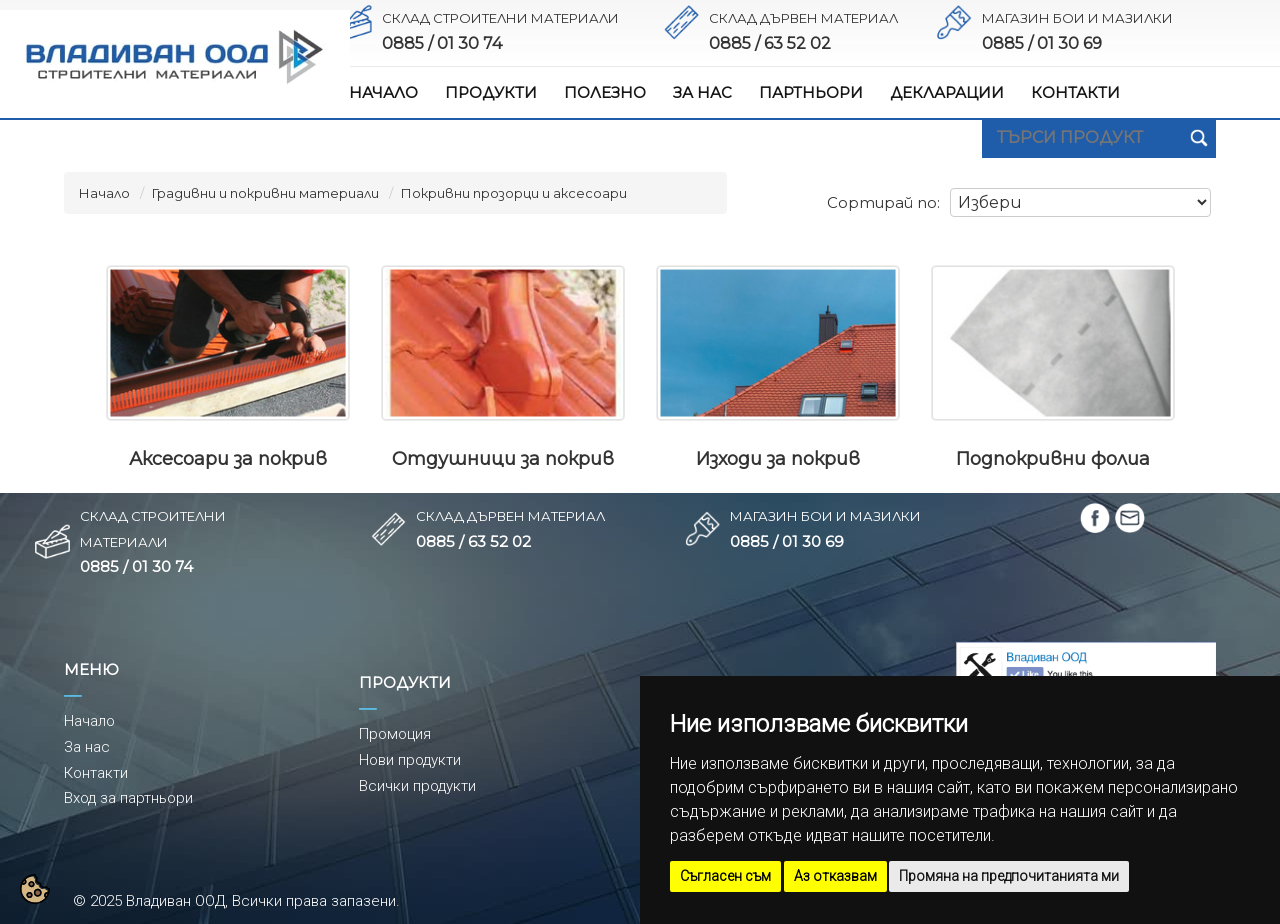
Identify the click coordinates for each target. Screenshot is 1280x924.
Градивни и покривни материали (265, 193)
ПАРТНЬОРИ (811, 92)
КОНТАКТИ (1075, 92)
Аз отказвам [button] (835, 876)
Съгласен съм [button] (725, 876)
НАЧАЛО (383, 92)
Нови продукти (410, 760)
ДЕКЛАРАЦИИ (947, 92)
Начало (104, 193)
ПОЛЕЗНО (605, 92)
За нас (87, 747)
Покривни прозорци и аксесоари (514, 193)
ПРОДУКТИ (491, 92)
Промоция (395, 734)
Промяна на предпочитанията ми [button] (1009, 876)
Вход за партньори (128, 798)
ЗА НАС (702, 92)
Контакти (96, 773)
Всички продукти (417, 786)
